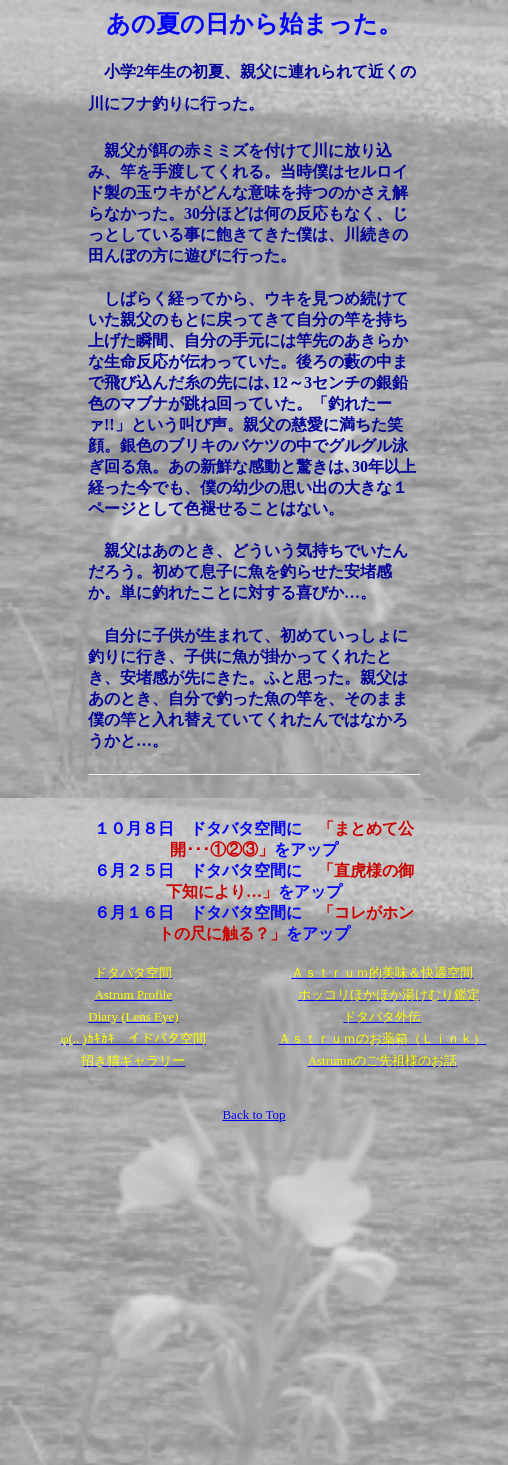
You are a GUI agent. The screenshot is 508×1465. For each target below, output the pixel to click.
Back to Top (253, 1114)
